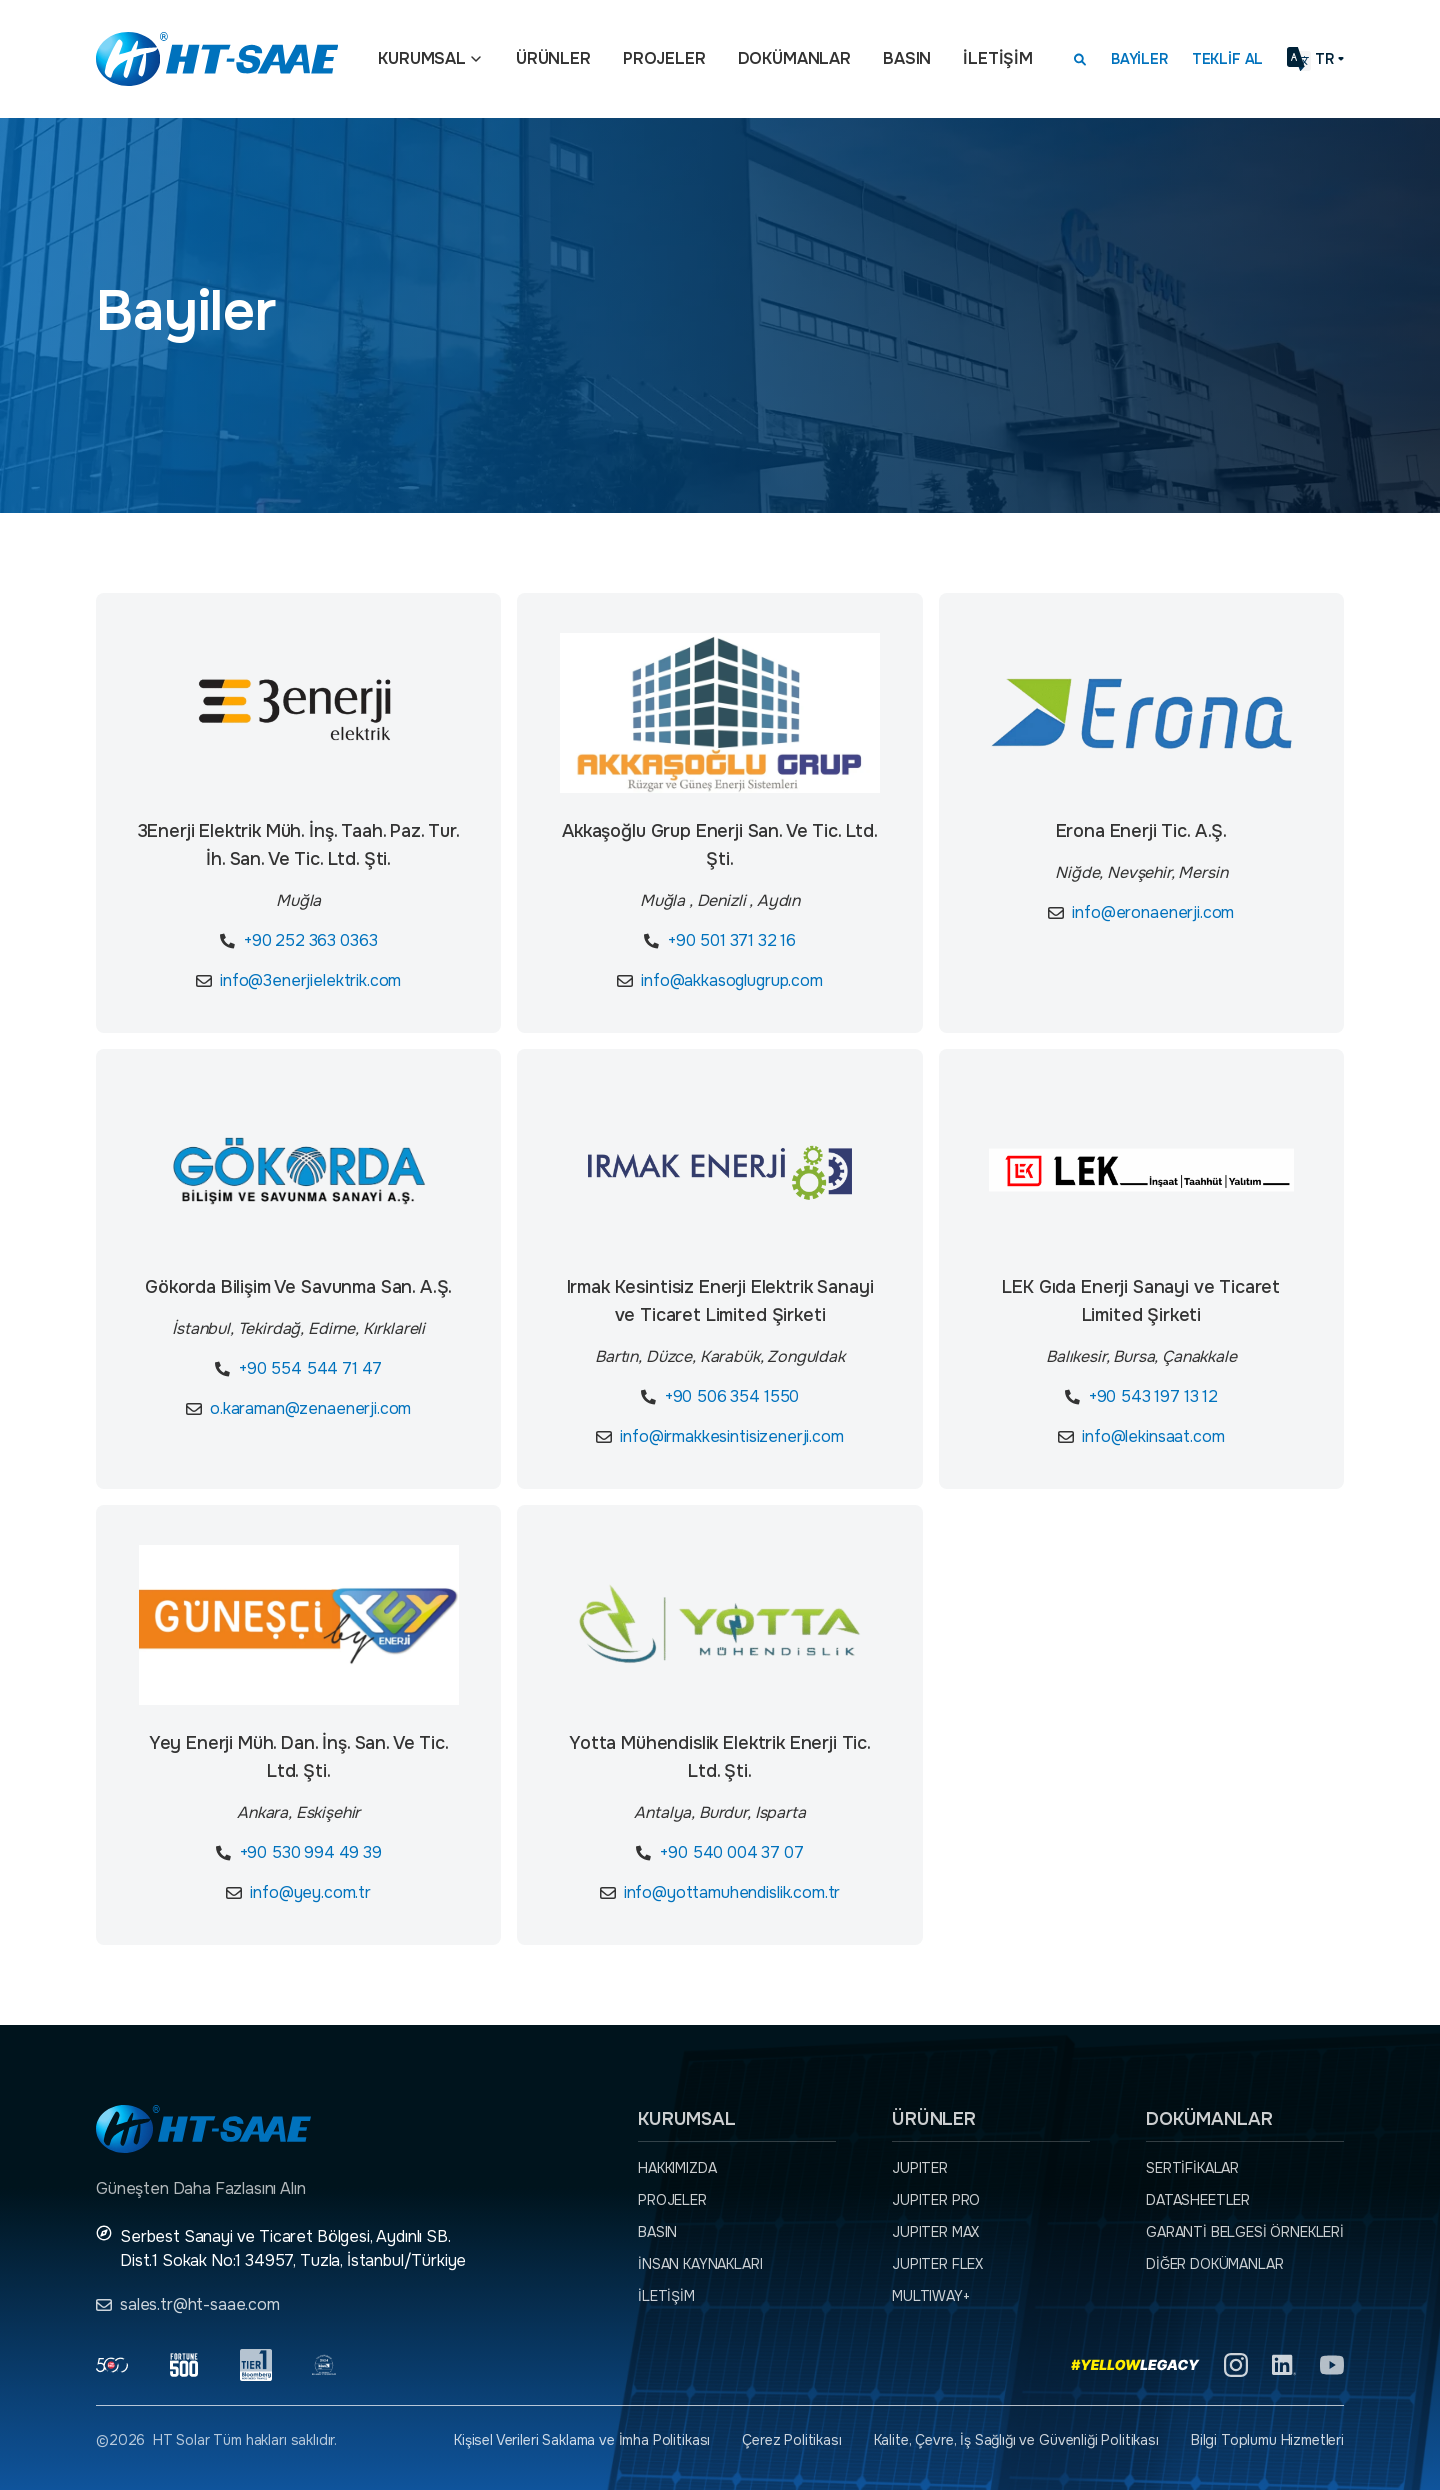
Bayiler (1139, 59)
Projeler (664, 58)
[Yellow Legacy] (1135, 2365)
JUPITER (920, 2168)
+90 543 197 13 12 (1153, 1396)
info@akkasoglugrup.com (731, 980)
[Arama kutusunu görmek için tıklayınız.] (1080, 59)
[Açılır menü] (476, 59)
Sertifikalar (1192, 2168)
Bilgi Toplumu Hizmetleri (1267, 2440)
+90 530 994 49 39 (311, 1852)
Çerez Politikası (791, 2440)
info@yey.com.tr (310, 1892)
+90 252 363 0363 (310, 940)
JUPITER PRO (936, 2200)
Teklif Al (1228, 59)
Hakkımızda (677, 2168)
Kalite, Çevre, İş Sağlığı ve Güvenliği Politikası (1016, 2440)
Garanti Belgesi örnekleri (1245, 2232)
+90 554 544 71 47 (310, 1368)
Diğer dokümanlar (1214, 2264)
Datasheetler (1198, 2200)
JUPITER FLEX (937, 2264)
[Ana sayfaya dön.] (217, 59)
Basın (907, 58)
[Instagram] (1236, 2365)
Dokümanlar (794, 58)
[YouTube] (1332, 2365)
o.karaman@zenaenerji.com (310, 1408)
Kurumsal (422, 58)
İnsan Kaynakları (700, 2264)
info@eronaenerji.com (1153, 912)
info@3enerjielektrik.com (310, 980)
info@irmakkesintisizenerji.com (731, 1436)
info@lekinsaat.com (1153, 1436)
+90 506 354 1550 (732, 1396)
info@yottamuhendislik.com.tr (732, 1892)
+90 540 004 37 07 (731, 1852)
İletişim (998, 58)
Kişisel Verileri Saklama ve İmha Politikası (582, 2440)
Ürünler (553, 58)
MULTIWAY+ (931, 2296)
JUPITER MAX (935, 2232)
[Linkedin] (1284, 2365)
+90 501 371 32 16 (732, 940)
